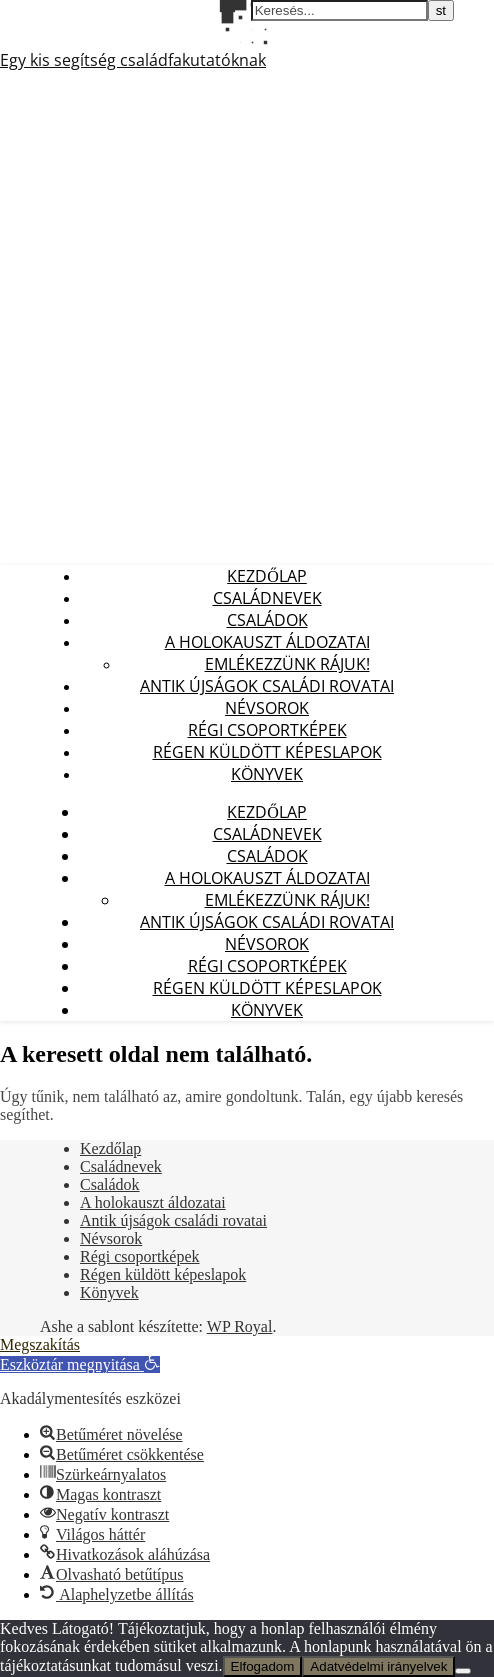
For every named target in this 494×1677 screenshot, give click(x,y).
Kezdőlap (267, 576)
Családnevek (267, 598)
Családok (267, 620)
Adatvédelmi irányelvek (378, 1666)
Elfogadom (263, 1666)
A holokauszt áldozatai (267, 642)
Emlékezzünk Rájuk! (287, 664)
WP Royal (240, 1326)
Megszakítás (40, 1344)
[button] (80, 1364)
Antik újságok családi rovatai (267, 686)
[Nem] (463, 1671)
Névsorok (267, 708)
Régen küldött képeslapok (267, 752)
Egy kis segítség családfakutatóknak (133, 60)
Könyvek (267, 774)
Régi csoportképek (267, 730)
